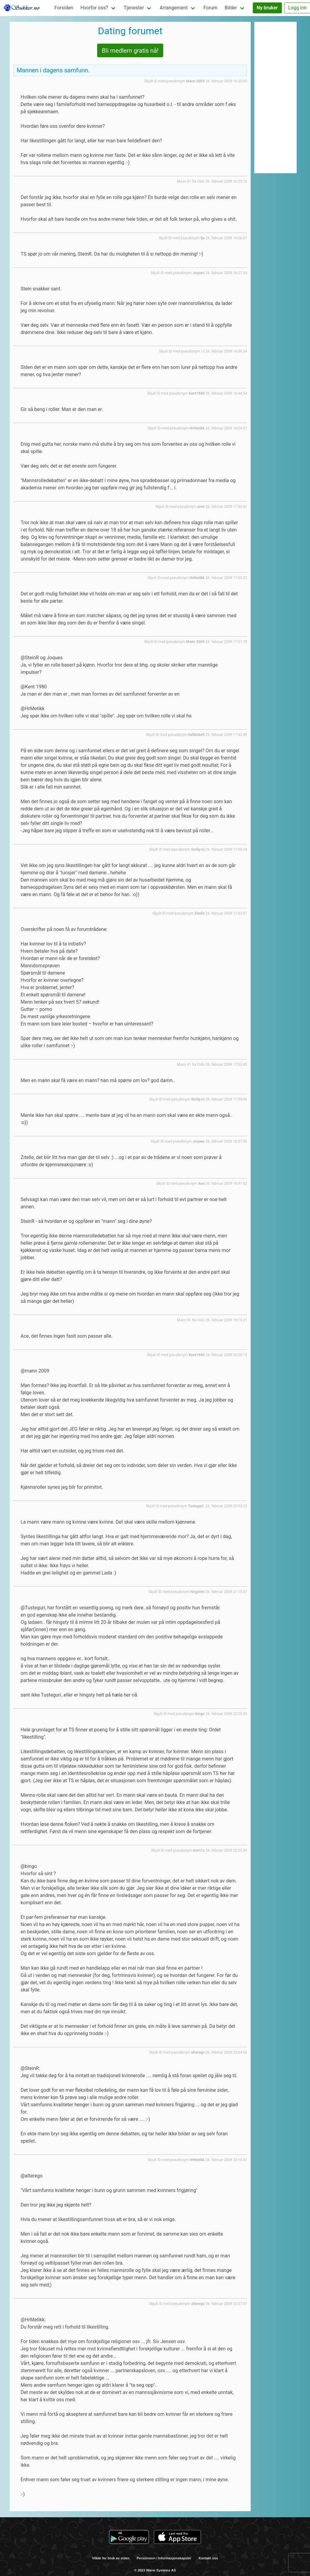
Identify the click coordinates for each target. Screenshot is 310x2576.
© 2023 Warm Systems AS (155, 2570)
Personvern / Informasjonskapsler (164, 2558)
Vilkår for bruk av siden (111, 2558)
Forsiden (63, 8)
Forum (210, 8)
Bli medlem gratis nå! (130, 50)
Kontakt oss (208, 2558)
